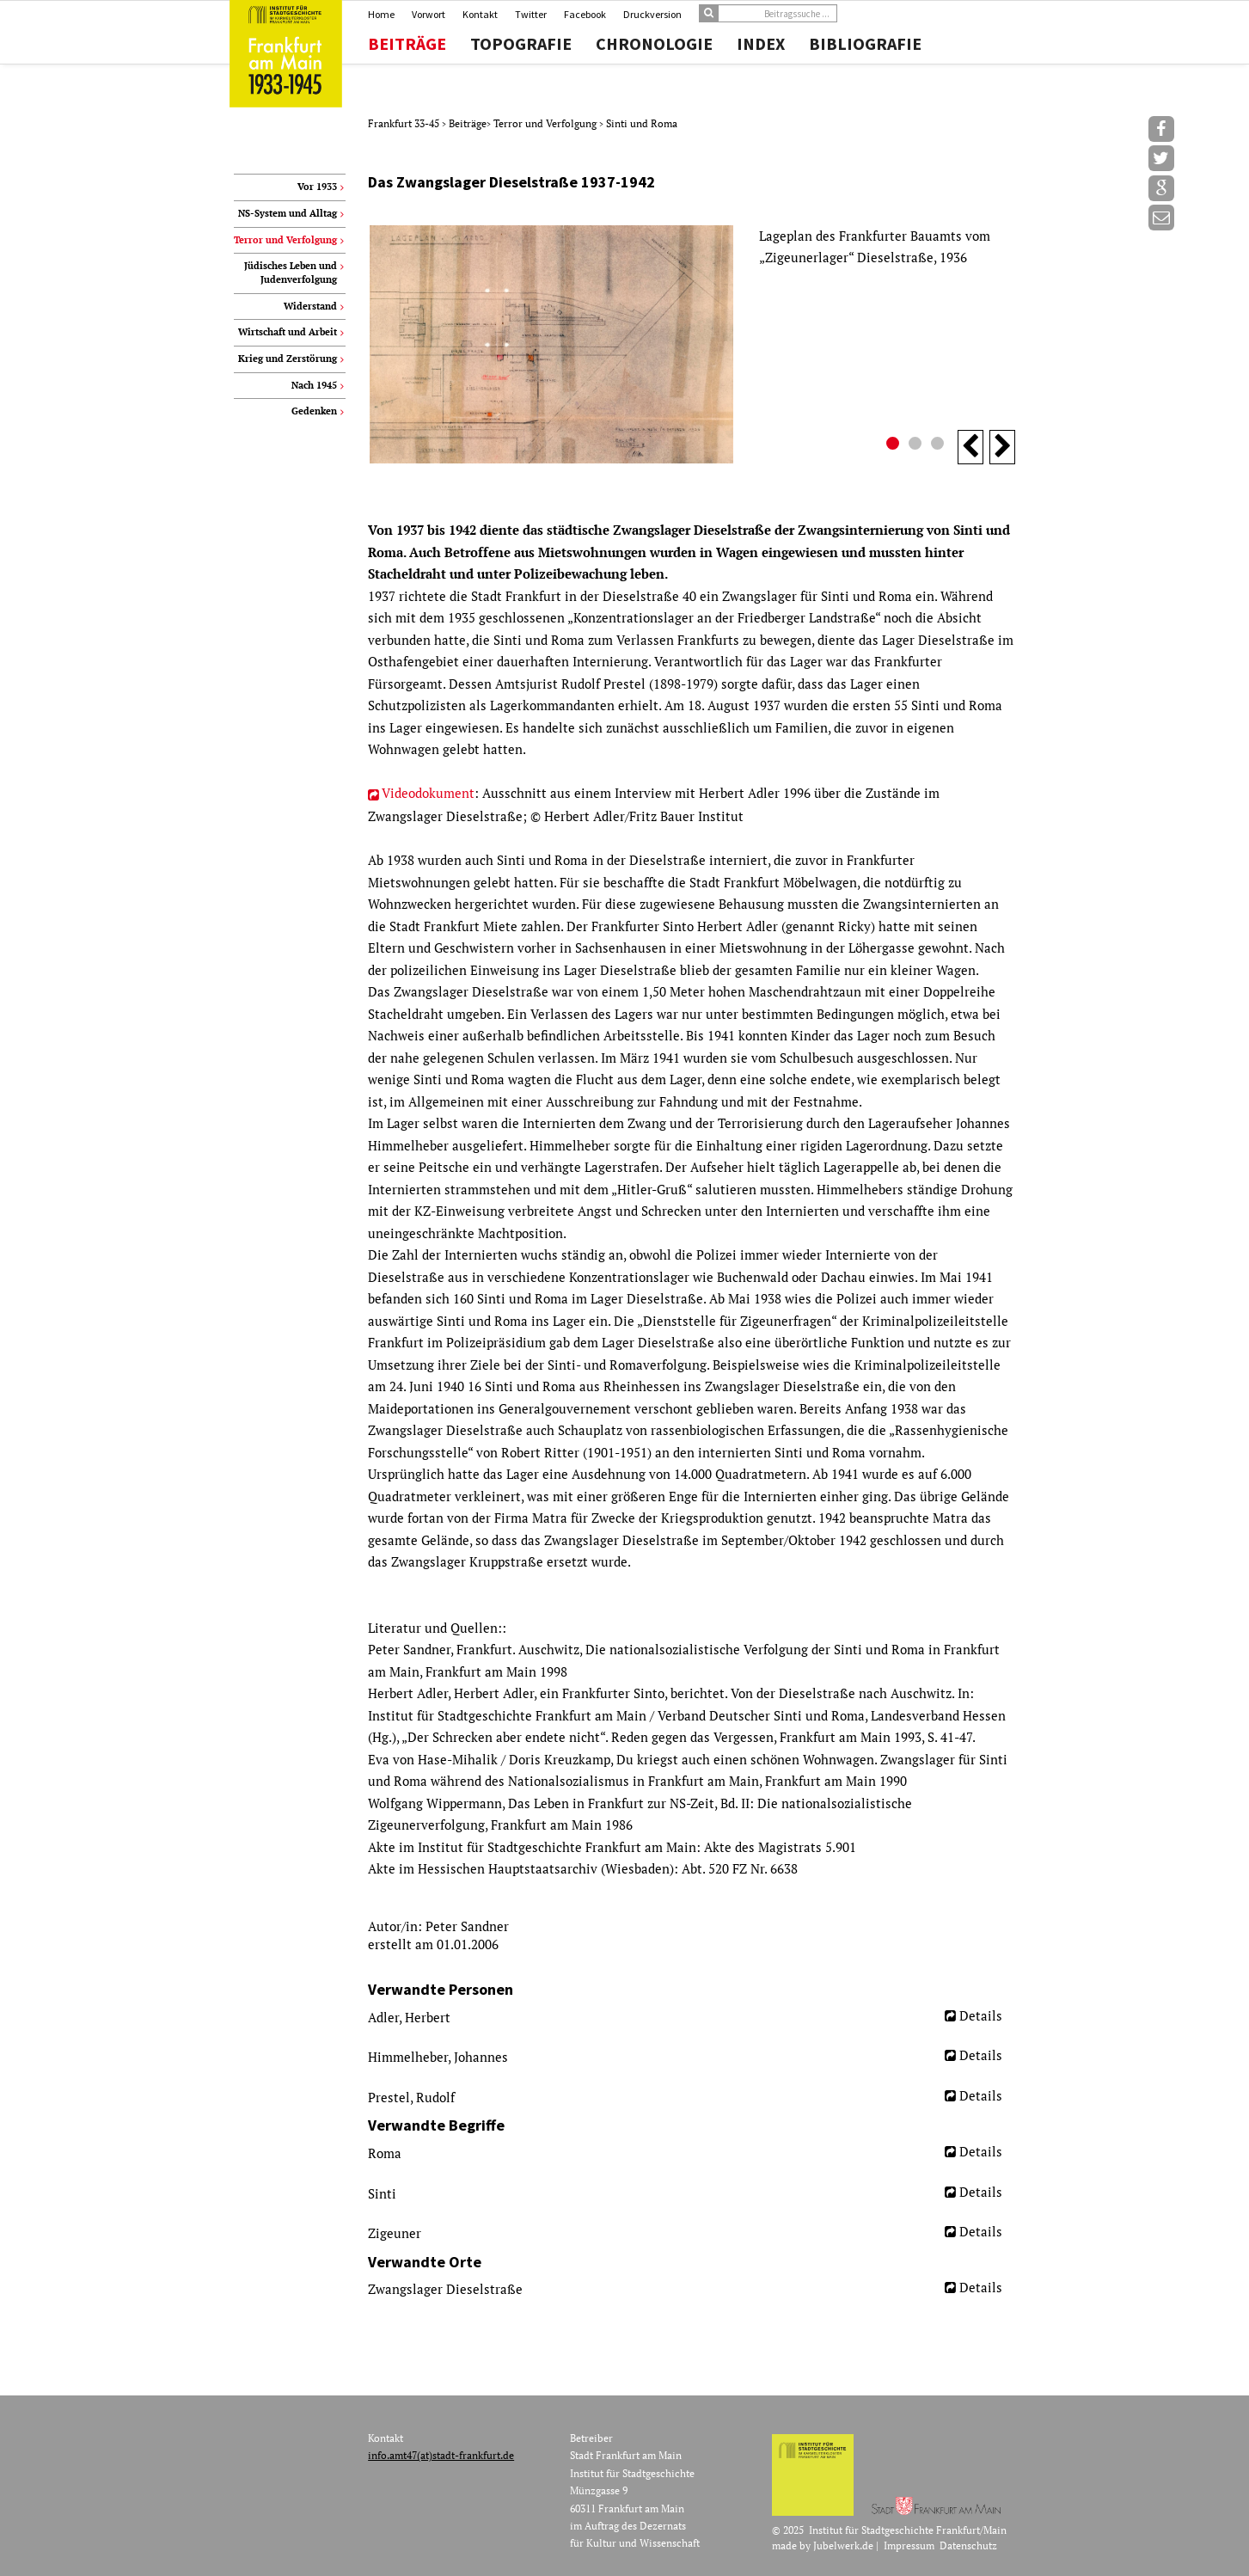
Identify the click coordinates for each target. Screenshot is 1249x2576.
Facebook (585, 14)
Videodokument (428, 792)
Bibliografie (865, 43)
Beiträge (407, 43)
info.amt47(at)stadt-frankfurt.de (441, 2455)
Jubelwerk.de (843, 2545)
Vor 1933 (317, 187)
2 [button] (917, 445)
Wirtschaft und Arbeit (287, 332)
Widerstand (310, 306)
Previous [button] (970, 447)
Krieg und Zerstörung (287, 359)
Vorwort (428, 14)
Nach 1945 (314, 385)
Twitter (531, 14)
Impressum (909, 2545)
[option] (691, 344)
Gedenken (314, 411)
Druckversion (652, 14)
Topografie (521, 43)
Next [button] (1002, 447)
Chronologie (654, 43)
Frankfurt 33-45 (405, 123)
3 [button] (939, 445)
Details (980, 2015)
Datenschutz (968, 2545)
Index (761, 43)
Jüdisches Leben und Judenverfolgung (290, 272)
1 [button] (894, 445)
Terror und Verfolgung (546, 123)
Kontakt (480, 14)
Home (381, 14)
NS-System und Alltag (287, 213)
